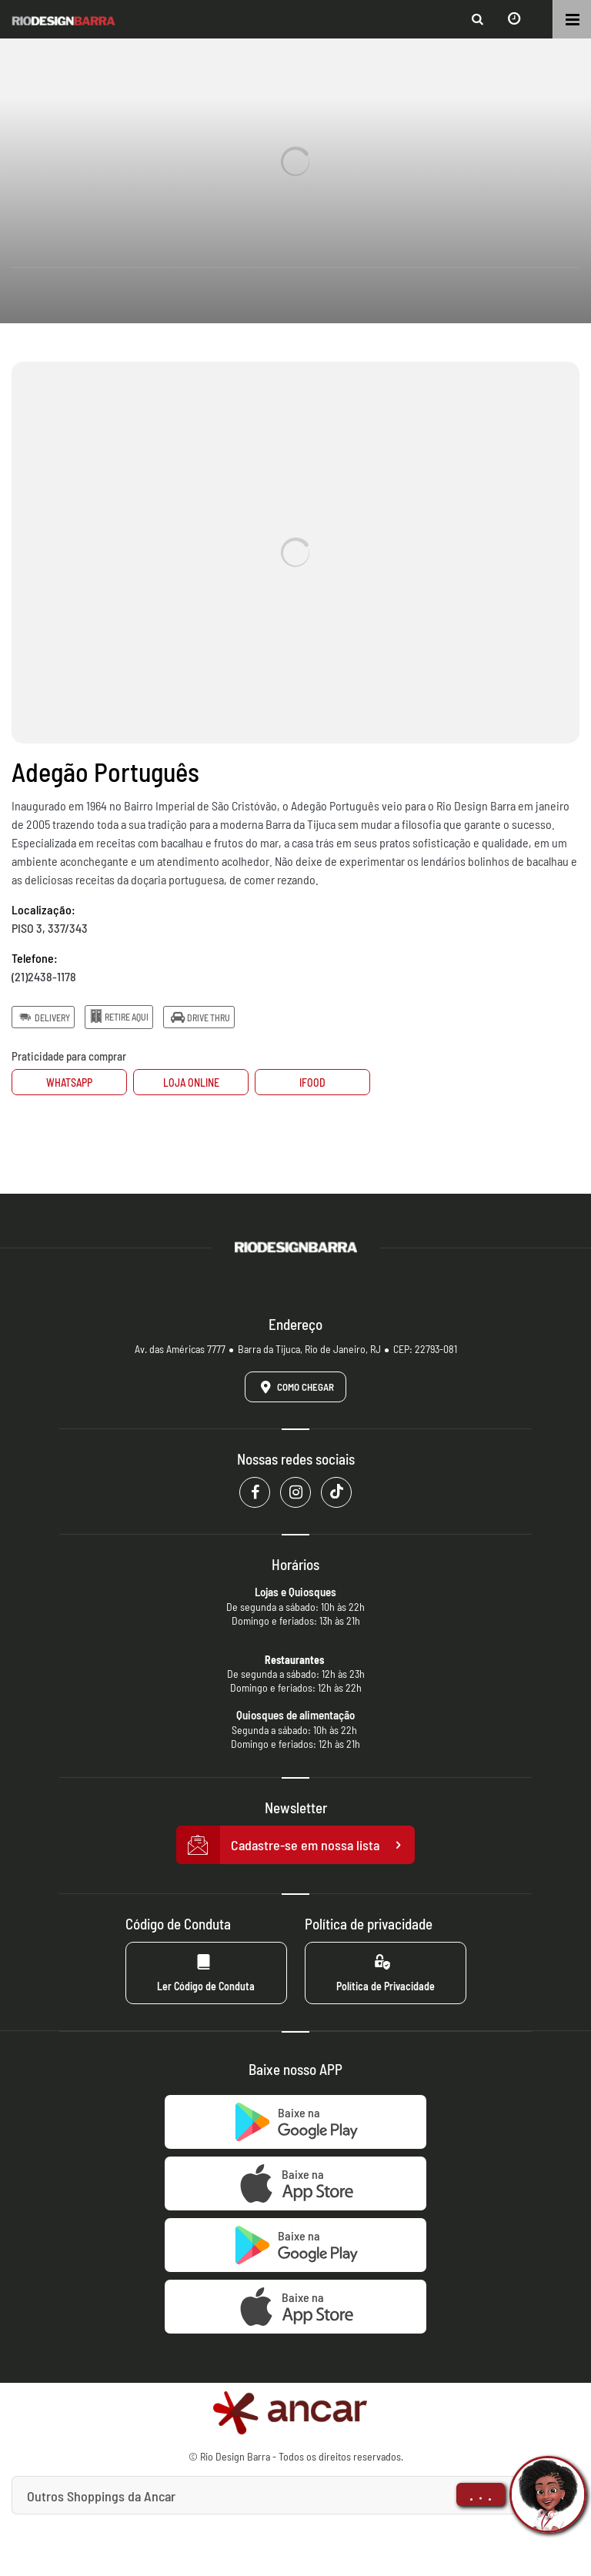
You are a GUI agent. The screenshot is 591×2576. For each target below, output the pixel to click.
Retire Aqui (119, 1017)
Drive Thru (198, 1017)
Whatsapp (69, 1082)
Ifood (312, 1082)
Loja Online (191, 1082)
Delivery (43, 1017)
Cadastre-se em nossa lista (295, 1845)
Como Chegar (294, 1387)
